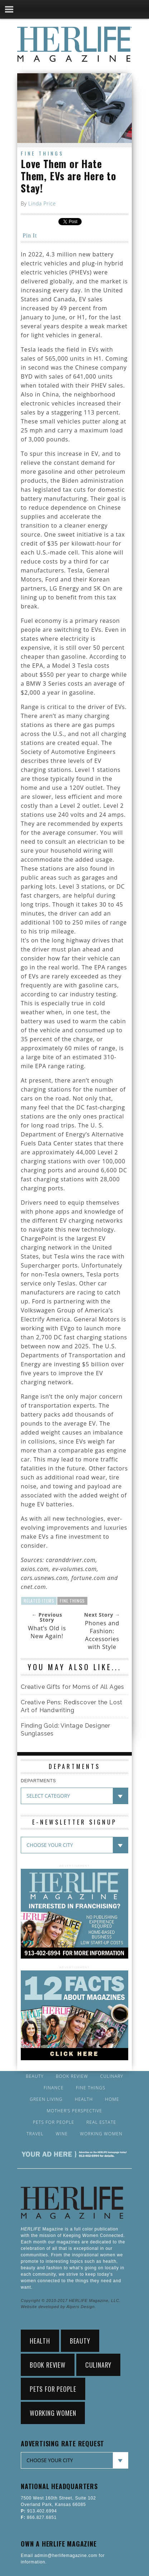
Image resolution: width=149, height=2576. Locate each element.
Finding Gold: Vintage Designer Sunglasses (65, 1729)
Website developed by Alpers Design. (58, 2306)
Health (84, 2099)
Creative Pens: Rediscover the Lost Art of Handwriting (71, 1706)
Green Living (46, 2099)
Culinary (111, 2076)
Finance (54, 2088)
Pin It (30, 235)
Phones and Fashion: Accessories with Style (102, 1635)
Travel (35, 2134)
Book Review (72, 2076)
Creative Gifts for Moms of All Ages (72, 1686)
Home (112, 2099)
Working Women (101, 2134)
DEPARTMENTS (38, 1780)
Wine (62, 2134)
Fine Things (42, 153)
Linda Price (42, 203)
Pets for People (53, 2122)
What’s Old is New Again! (47, 1632)
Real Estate (101, 2122)
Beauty (35, 2076)
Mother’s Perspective (74, 2111)
